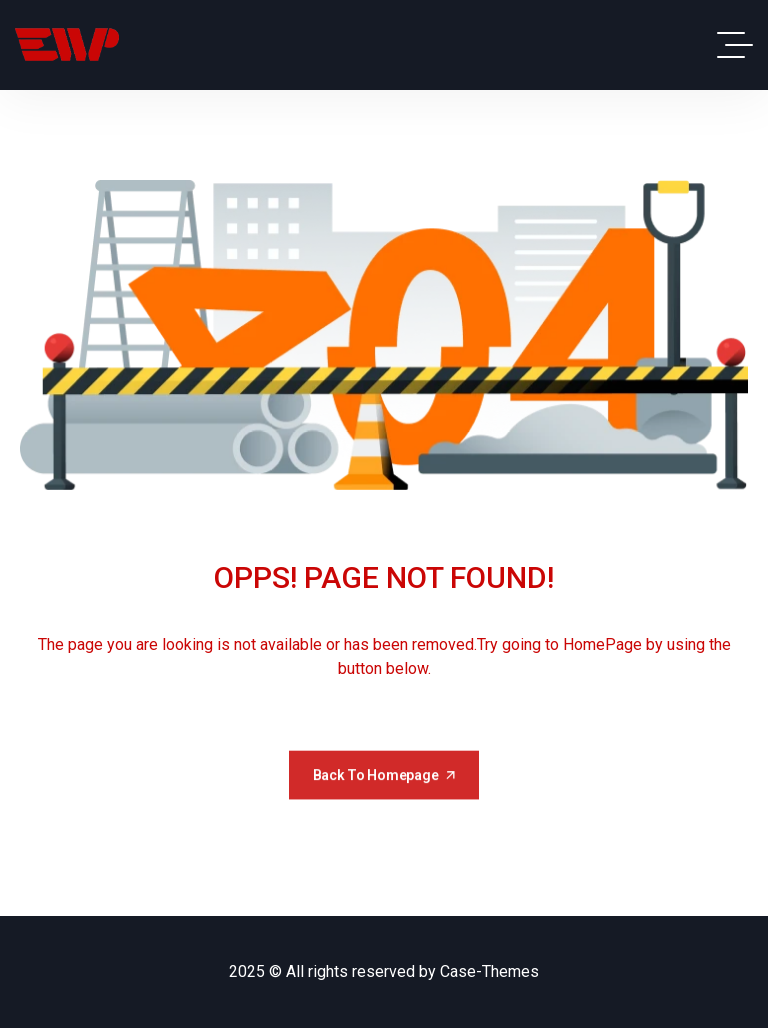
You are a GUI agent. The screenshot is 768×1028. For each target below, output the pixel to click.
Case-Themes (489, 971)
